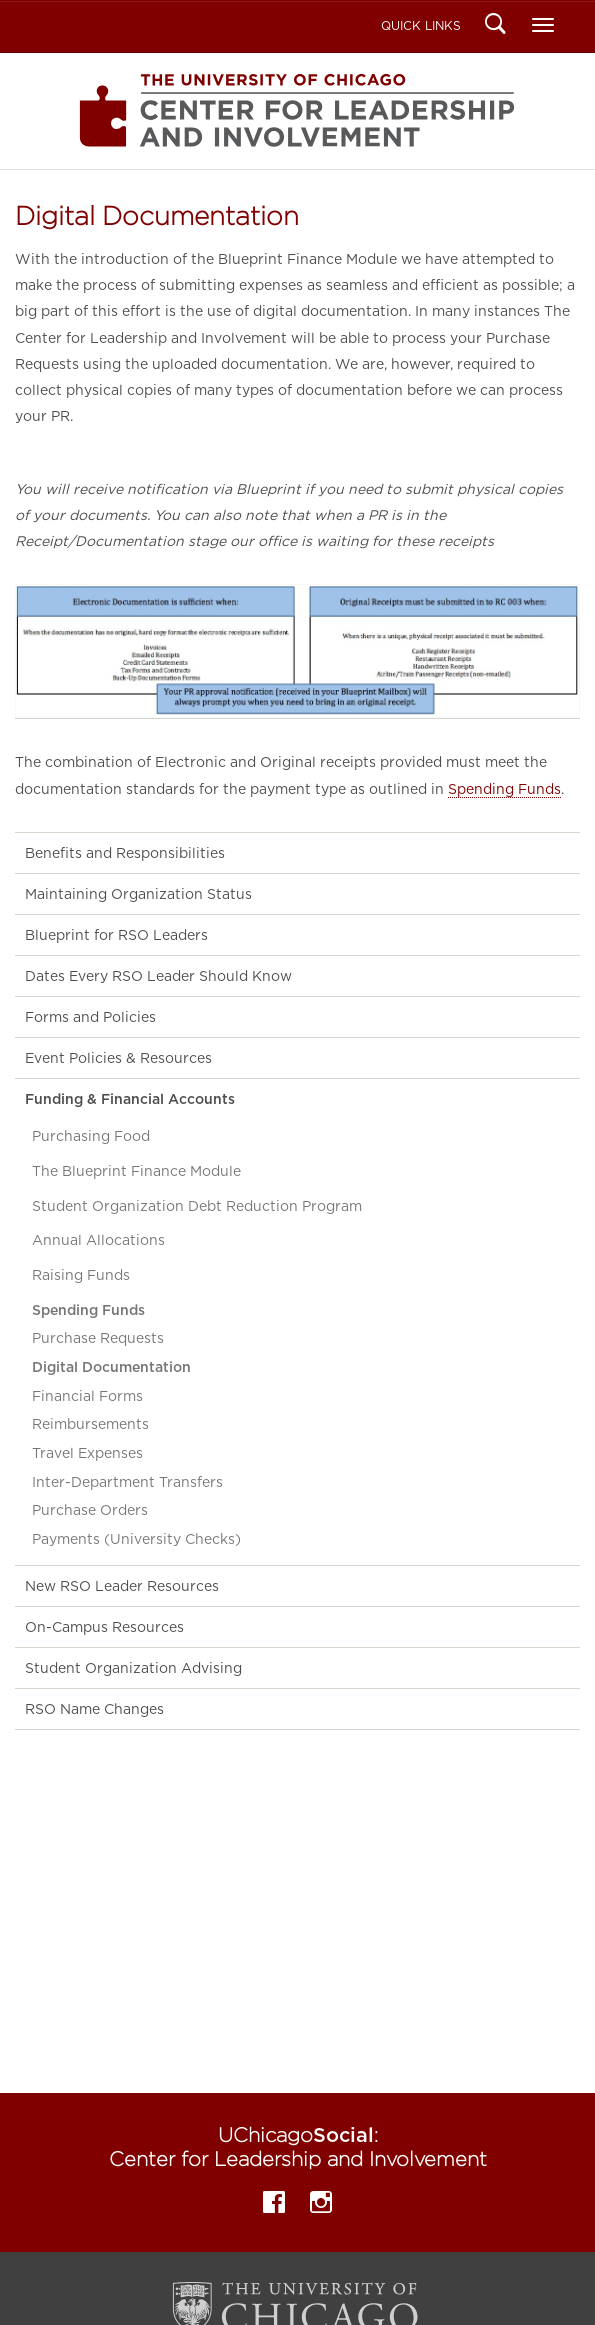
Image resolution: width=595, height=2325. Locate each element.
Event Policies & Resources (118, 1058)
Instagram (321, 2205)
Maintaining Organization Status (138, 894)
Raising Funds (81, 1275)
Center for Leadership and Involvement (297, 111)
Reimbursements (90, 1424)
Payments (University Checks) (136, 1539)
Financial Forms (87, 1396)
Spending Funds (504, 789)
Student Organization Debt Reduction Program (197, 1206)
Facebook (274, 2205)
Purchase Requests (98, 1338)
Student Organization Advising (133, 1668)
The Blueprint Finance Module (136, 1171)
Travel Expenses (87, 1453)
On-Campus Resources (104, 1627)
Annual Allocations (98, 1240)
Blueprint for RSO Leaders (116, 935)
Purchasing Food (91, 1136)
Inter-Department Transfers (127, 1482)
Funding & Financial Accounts (130, 1099)
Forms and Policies (90, 1017)
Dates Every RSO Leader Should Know (158, 976)
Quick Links (421, 25)
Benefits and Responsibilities (125, 853)
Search (495, 26)
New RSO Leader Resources (122, 1586)
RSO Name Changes (94, 1709)
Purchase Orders (90, 1510)
